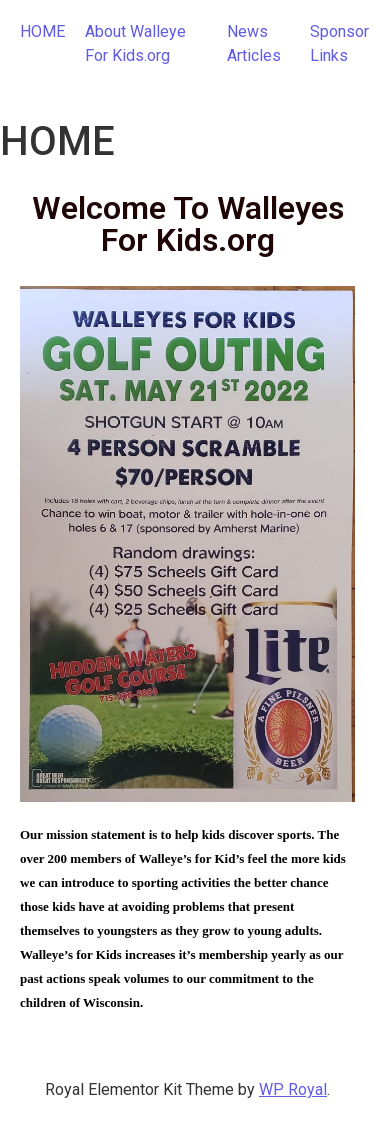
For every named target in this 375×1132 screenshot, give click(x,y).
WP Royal (293, 1089)
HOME (42, 31)
